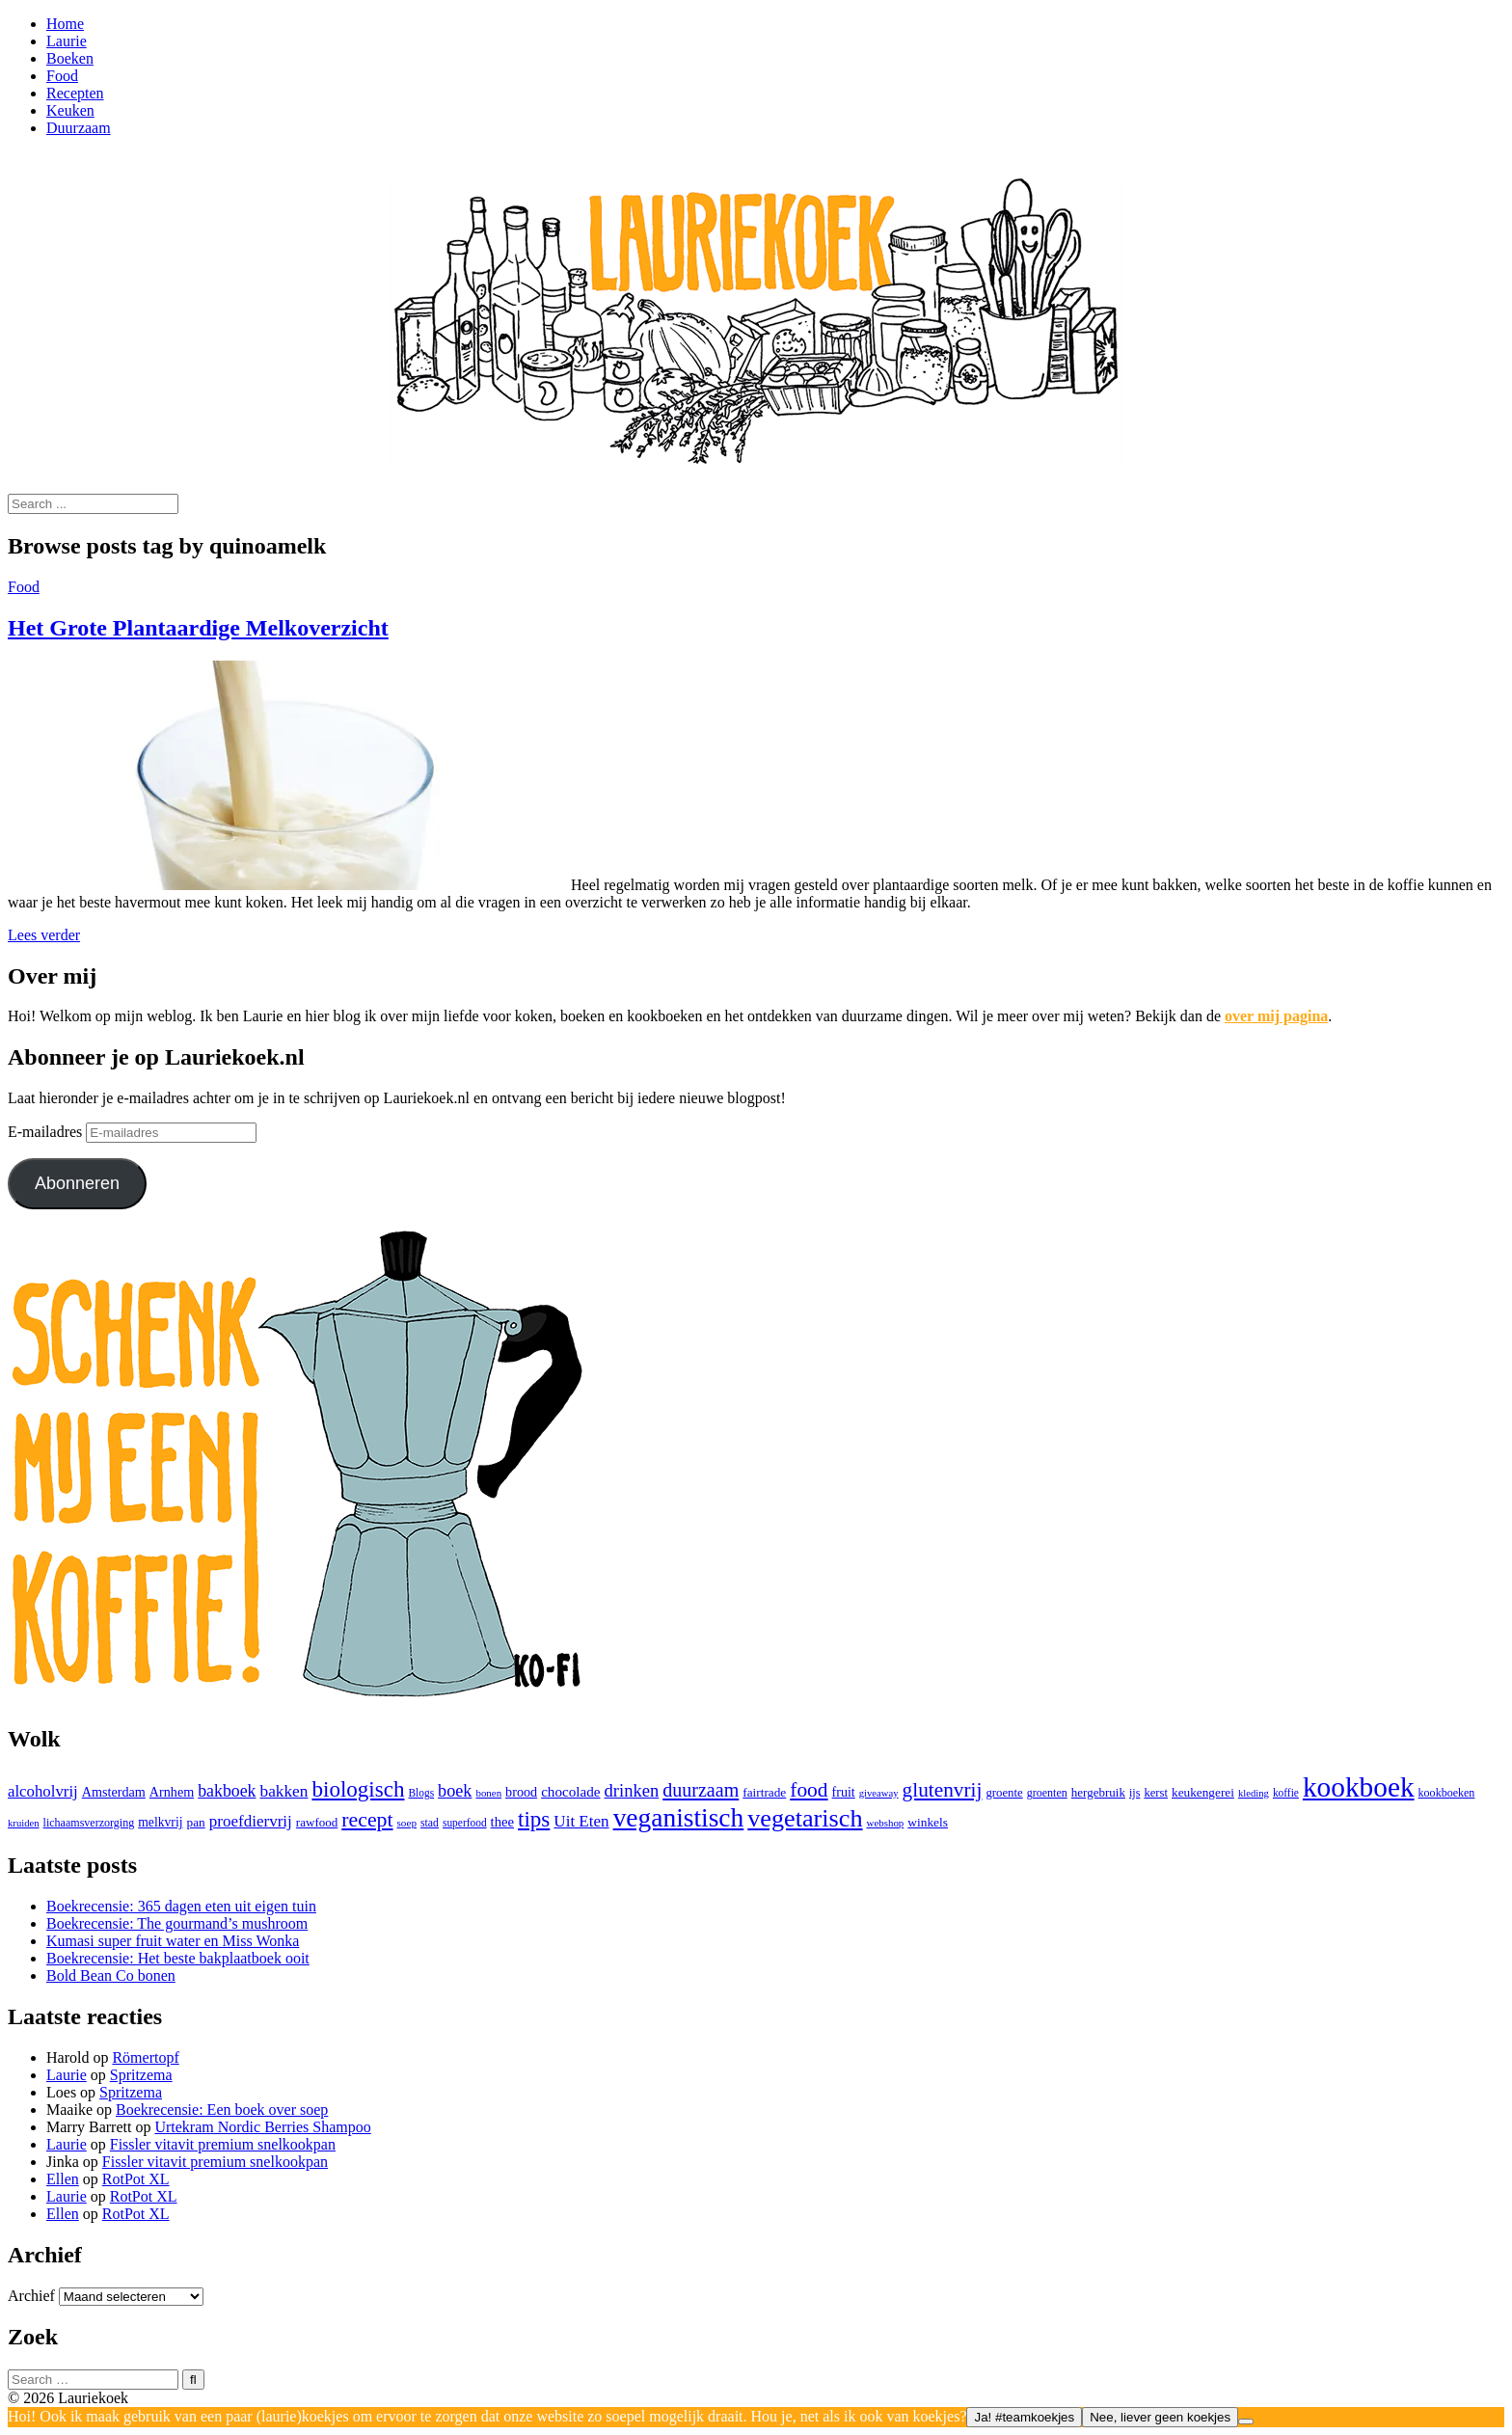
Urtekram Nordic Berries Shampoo (262, 2127)
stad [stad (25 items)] (429, 1822)
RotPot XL (136, 2179)
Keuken (70, 110)
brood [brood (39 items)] (521, 1791)
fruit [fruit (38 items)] (843, 1791)
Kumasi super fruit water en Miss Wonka (172, 1941)
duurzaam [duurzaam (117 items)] (700, 1789)
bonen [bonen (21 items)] (488, 1793)
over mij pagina (1276, 1016)
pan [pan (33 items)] (196, 1822)
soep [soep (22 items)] (407, 1822)
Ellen (62, 2179)
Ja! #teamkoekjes (1024, 2417)
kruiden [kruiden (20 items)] (24, 1823)
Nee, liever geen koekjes (1160, 2417)
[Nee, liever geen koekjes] (1246, 2421)
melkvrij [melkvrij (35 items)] (160, 1822)
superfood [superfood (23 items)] (465, 1822)
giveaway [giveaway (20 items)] (879, 1793)
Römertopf (145, 2057)
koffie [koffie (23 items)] (1286, 1793)
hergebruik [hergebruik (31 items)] (1098, 1792)
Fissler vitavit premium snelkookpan (223, 2144)
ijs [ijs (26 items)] (1134, 1792)
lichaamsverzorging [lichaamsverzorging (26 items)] (89, 1822)
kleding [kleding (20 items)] (1253, 1793)
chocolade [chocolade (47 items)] (570, 1791)
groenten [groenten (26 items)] (1047, 1792)
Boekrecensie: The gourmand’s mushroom (177, 1923)
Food (62, 76)
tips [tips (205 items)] (534, 1818)
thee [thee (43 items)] (502, 1821)
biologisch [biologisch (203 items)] (357, 1788)
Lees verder (44, 935)
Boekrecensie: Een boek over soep (222, 2109)
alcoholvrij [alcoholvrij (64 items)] (43, 1791)
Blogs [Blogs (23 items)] (421, 1793)
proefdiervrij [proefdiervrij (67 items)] (250, 1821)
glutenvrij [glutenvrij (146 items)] (943, 1789)
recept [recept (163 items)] (366, 1819)
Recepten (75, 93)
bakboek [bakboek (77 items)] (227, 1790)
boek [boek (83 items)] (455, 1790)
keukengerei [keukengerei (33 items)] (1203, 1792)
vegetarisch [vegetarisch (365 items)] (804, 1818)
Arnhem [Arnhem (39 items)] (171, 1791)
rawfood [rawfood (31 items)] (317, 1822)
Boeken (70, 58)
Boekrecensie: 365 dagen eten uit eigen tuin (181, 1906)
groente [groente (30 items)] (1004, 1792)
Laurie (66, 41)
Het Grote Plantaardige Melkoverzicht (198, 627)
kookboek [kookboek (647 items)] (1359, 1787)
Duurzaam (78, 128)
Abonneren (77, 1183)
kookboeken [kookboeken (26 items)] (1446, 1792)
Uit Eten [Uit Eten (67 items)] (581, 1821)
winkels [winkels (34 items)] (927, 1822)
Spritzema (141, 2075)
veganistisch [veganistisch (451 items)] (678, 1817)
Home (65, 23)
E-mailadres (47, 1131)
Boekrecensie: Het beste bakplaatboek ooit (178, 1958)
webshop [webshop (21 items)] (885, 1822)
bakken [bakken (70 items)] (284, 1791)
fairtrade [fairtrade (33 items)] (764, 1792)
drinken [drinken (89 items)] (632, 1790)
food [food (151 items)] (808, 1789)
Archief (31, 2295)
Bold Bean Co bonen (111, 1975)
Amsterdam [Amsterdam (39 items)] (114, 1791)
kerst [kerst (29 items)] (1156, 1792)
